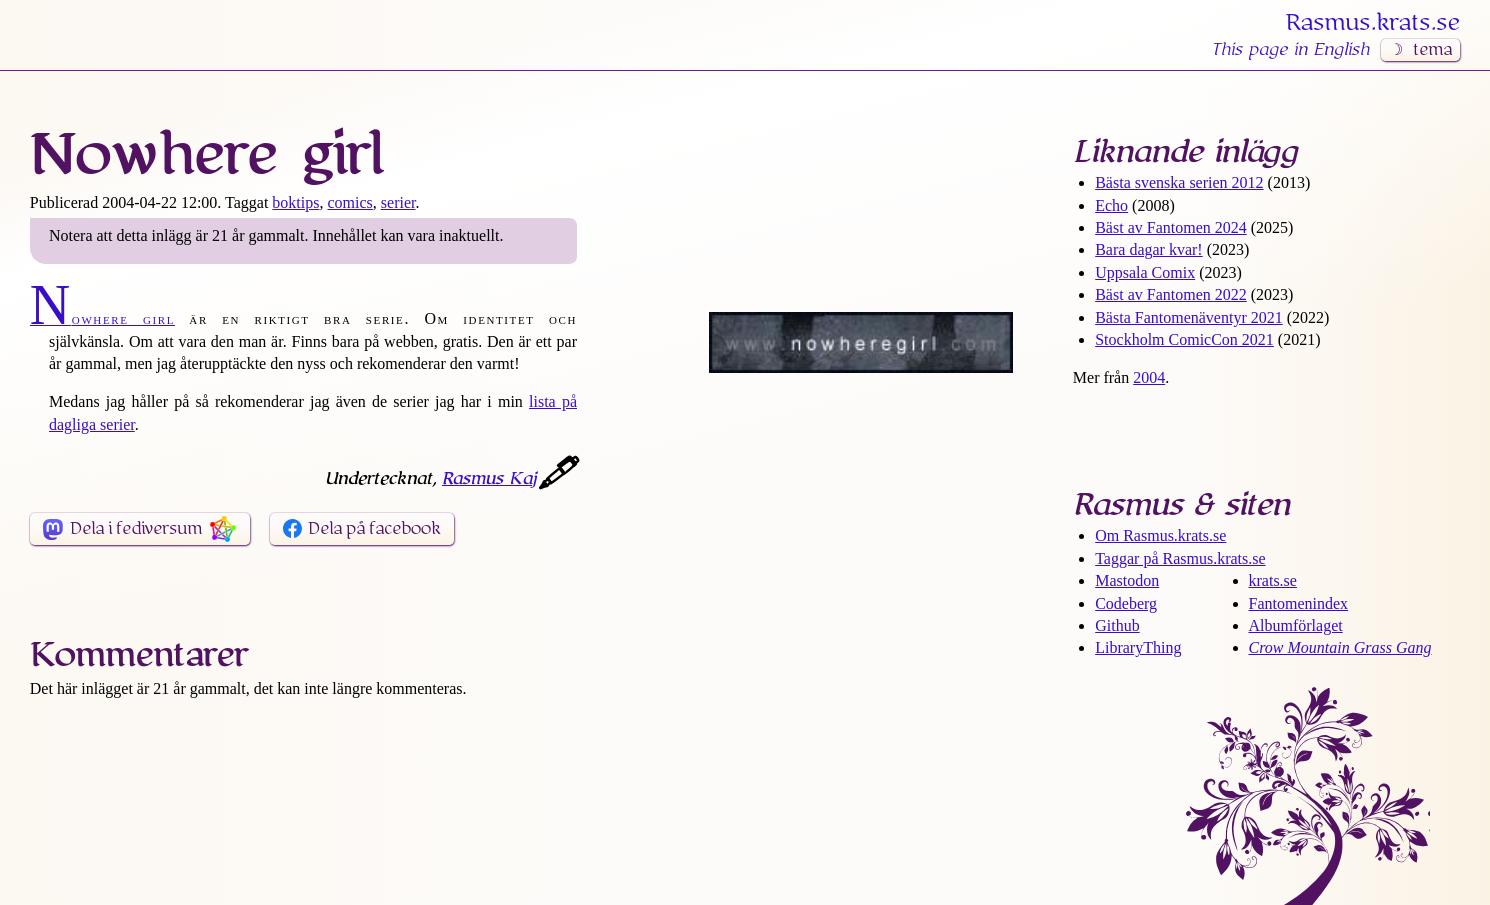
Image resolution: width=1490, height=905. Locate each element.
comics (349, 202)
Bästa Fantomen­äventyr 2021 (1189, 317)
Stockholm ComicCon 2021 (1184, 339)
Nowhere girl (102, 318)
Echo (1111, 205)
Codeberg (1126, 603)
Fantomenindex (1299, 603)
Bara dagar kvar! (1149, 249)
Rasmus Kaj (489, 479)
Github (1117, 625)
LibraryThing (1138, 647)
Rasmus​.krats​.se (1373, 23)
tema (1432, 50)
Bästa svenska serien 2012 (1179, 182)
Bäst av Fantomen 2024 (1171, 227)
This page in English (1290, 50)
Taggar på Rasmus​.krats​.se (1180, 558)
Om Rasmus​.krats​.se (1160, 535)
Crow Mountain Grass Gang (1340, 647)
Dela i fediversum (136, 529)
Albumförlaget (1296, 625)
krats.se (1273, 580)
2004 (1149, 377)
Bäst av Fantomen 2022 (1171, 294)
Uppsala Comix (1145, 272)
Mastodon (1127, 580)
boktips (295, 202)
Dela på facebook (374, 529)
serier (398, 202)
